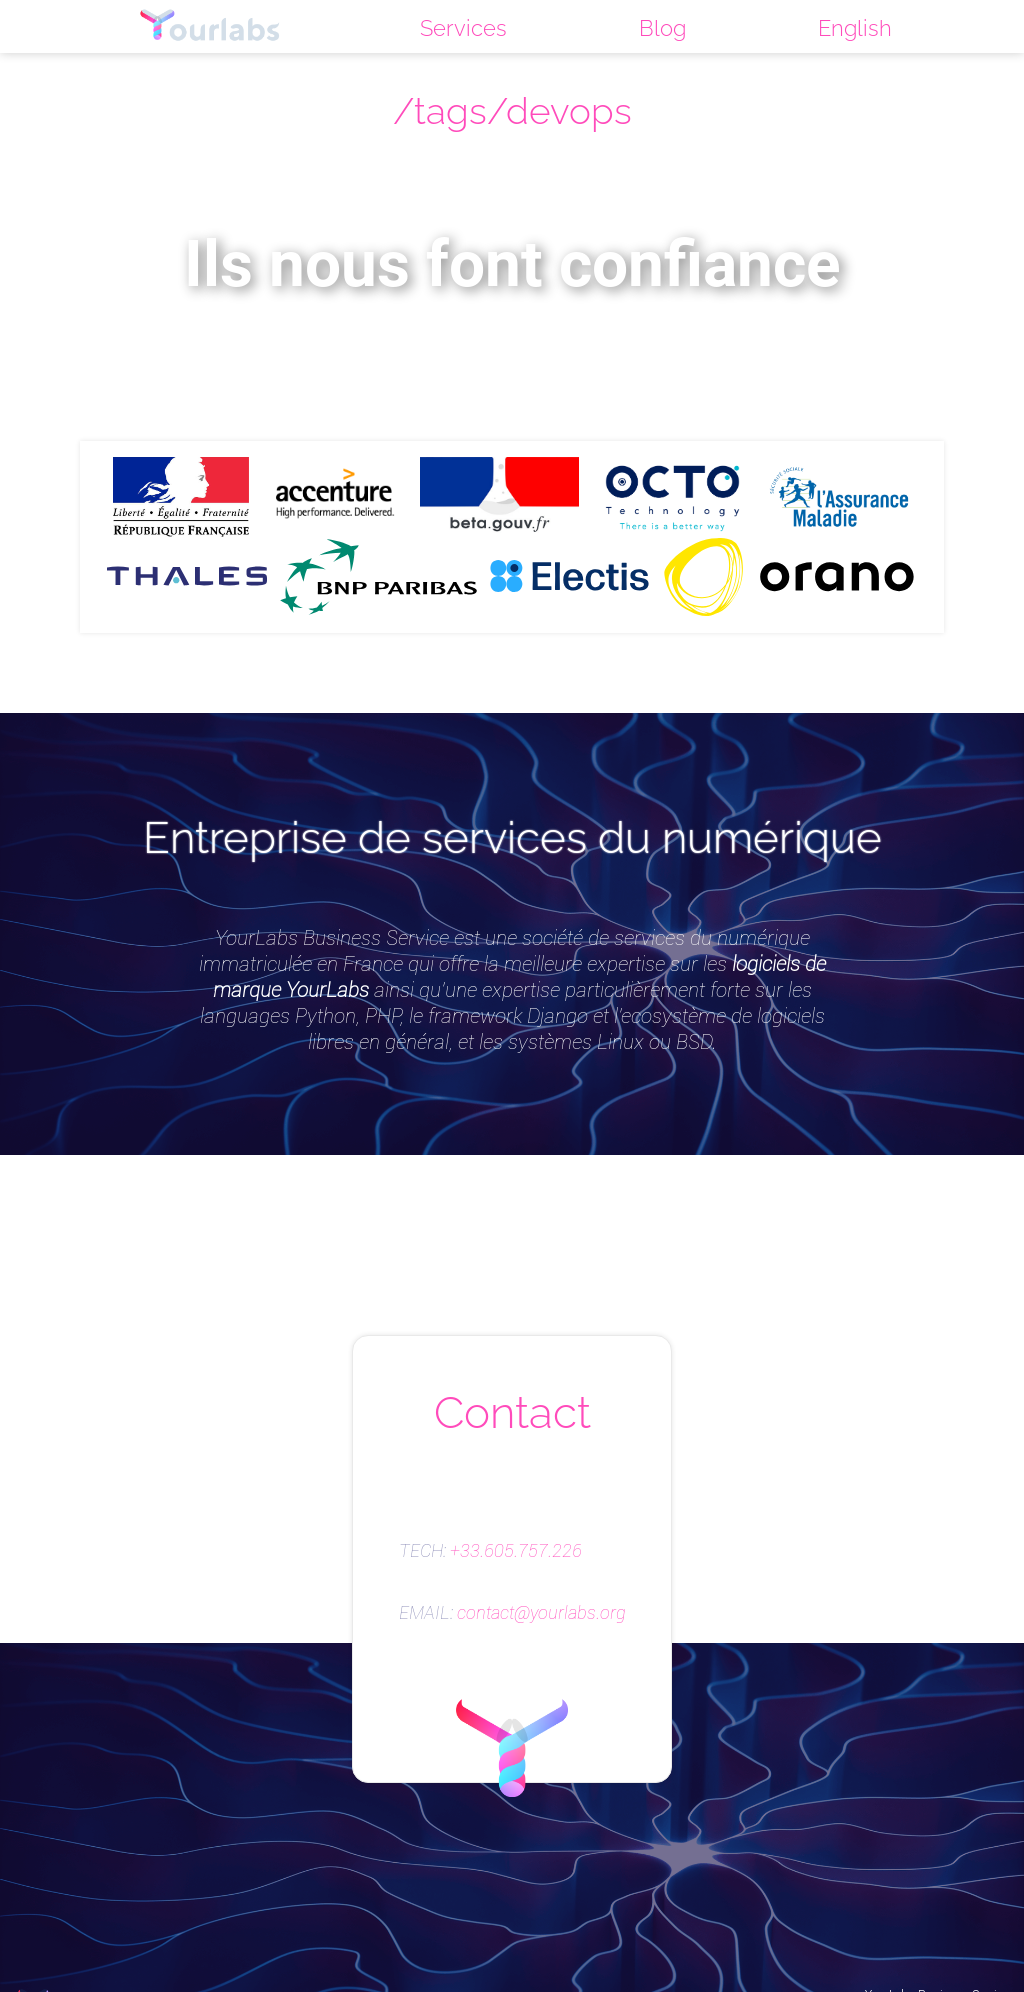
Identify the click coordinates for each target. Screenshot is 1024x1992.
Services (463, 28)
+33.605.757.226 (516, 1551)
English (855, 28)
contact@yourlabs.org (541, 1613)
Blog (662, 28)
